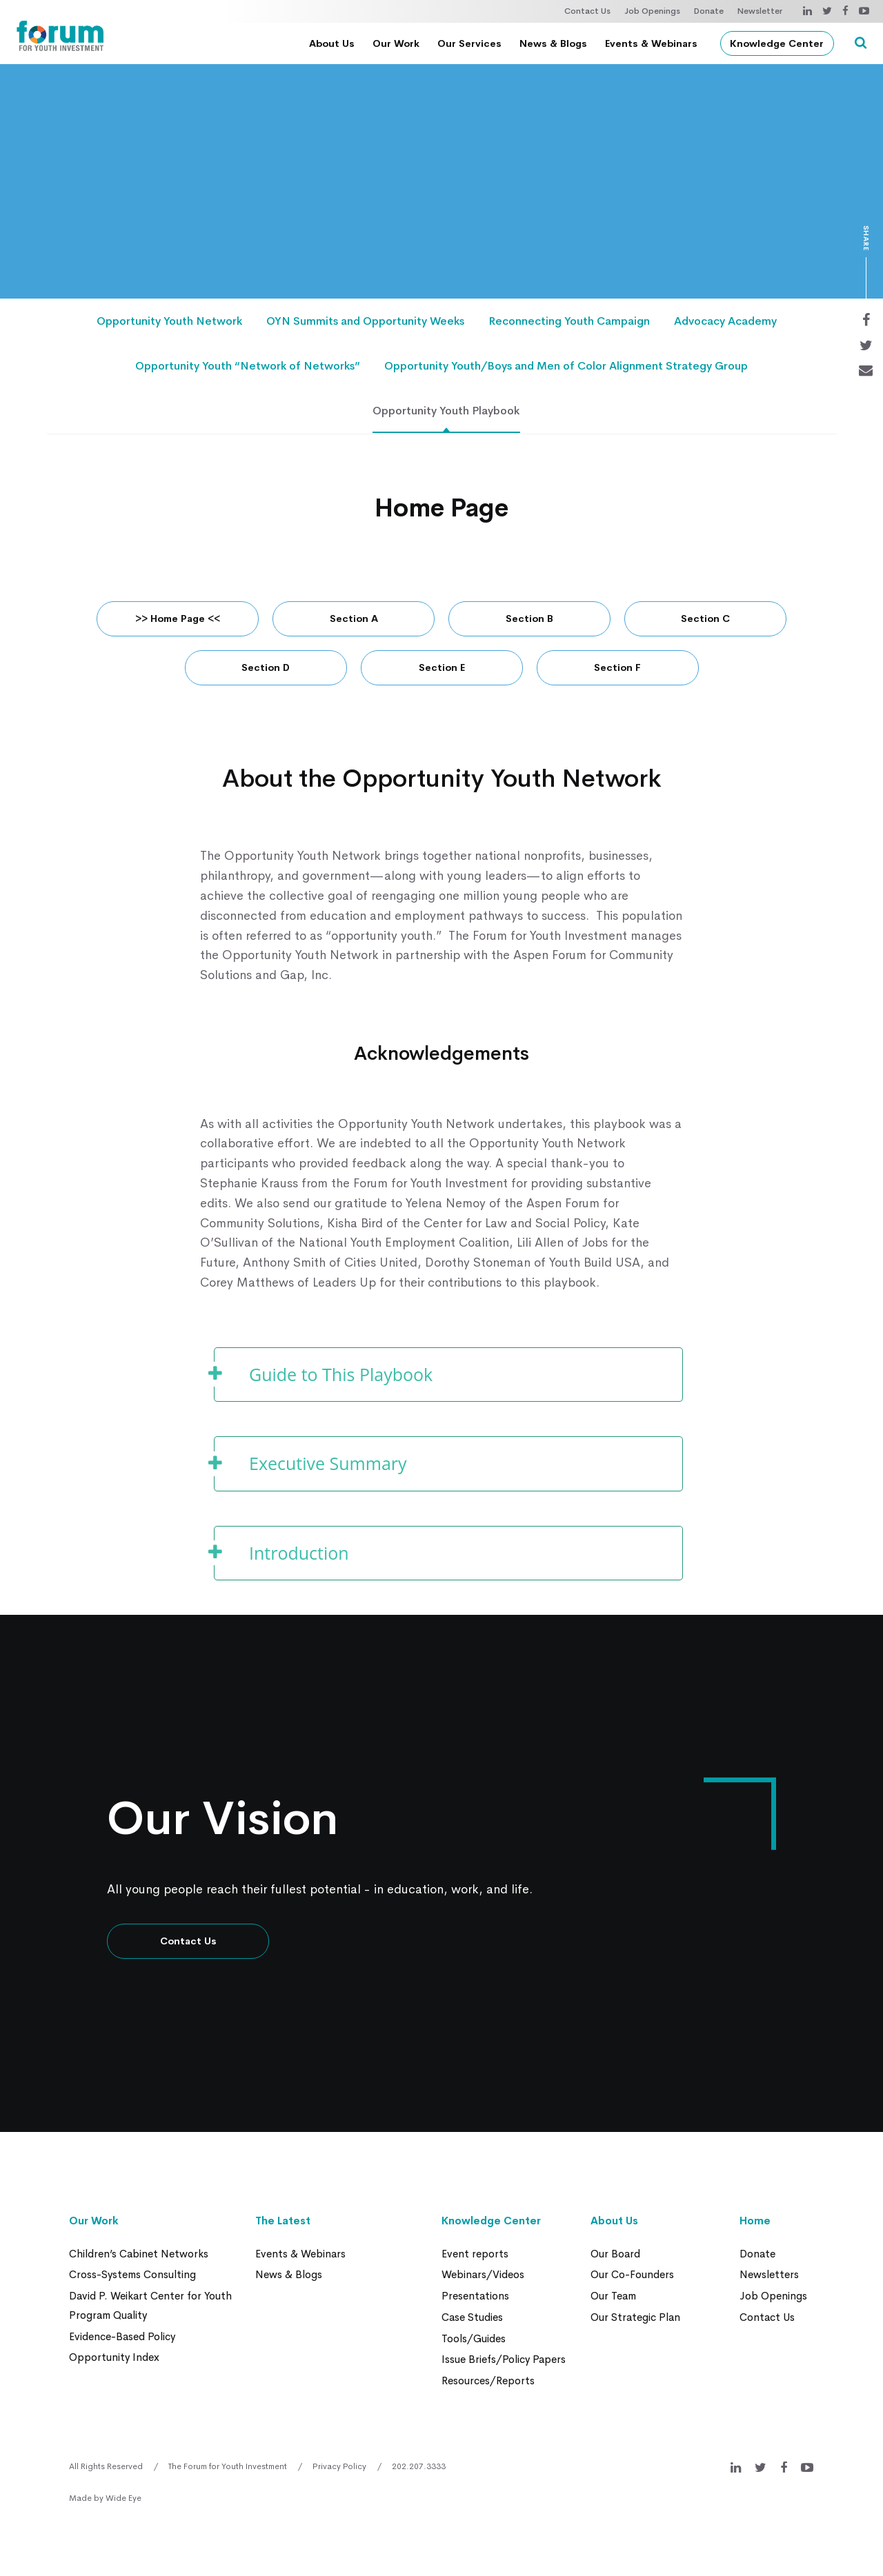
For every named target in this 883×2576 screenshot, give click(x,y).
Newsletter (759, 11)
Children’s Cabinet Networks (138, 2256)
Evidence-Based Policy (122, 2337)
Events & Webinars (654, 43)
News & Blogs (556, 43)
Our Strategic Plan (635, 2318)
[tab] (448, 1378)
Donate (709, 11)
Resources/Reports (488, 2380)
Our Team (613, 2297)
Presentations (475, 2297)
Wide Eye (123, 2497)
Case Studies (472, 2318)
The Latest (282, 2224)
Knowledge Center (780, 43)
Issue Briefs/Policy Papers (504, 2359)
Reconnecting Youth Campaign (569, 321)
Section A (354, 622)
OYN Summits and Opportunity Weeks (365, 321)
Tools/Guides (474, 2339)
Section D (265, 671)
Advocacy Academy (725, 321)
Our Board (615, 2256)
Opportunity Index (114, 2357)
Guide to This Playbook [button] (341, 1377)
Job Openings (652, 11)
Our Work (398, 43)
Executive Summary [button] (328, 1466)
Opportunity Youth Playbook (446, 414)
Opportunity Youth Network (169, 321)
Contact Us (587, 11)
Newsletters (769, 2277)
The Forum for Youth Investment (227, 2465)
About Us (334, 43)
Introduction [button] (299, 1556)
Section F (617, 671)
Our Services (472, 43)
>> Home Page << (177, 622)
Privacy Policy (339, 2465)
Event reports (475, 2256)
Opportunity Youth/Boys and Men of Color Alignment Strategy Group (566, 368)
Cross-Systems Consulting (132, 2277)
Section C (705, 622)
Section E (442, 671)
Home (755, 2224)
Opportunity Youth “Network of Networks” (247, 368)
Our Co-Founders (632, 2277)
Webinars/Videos (483, 2277)
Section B (529, 622)
